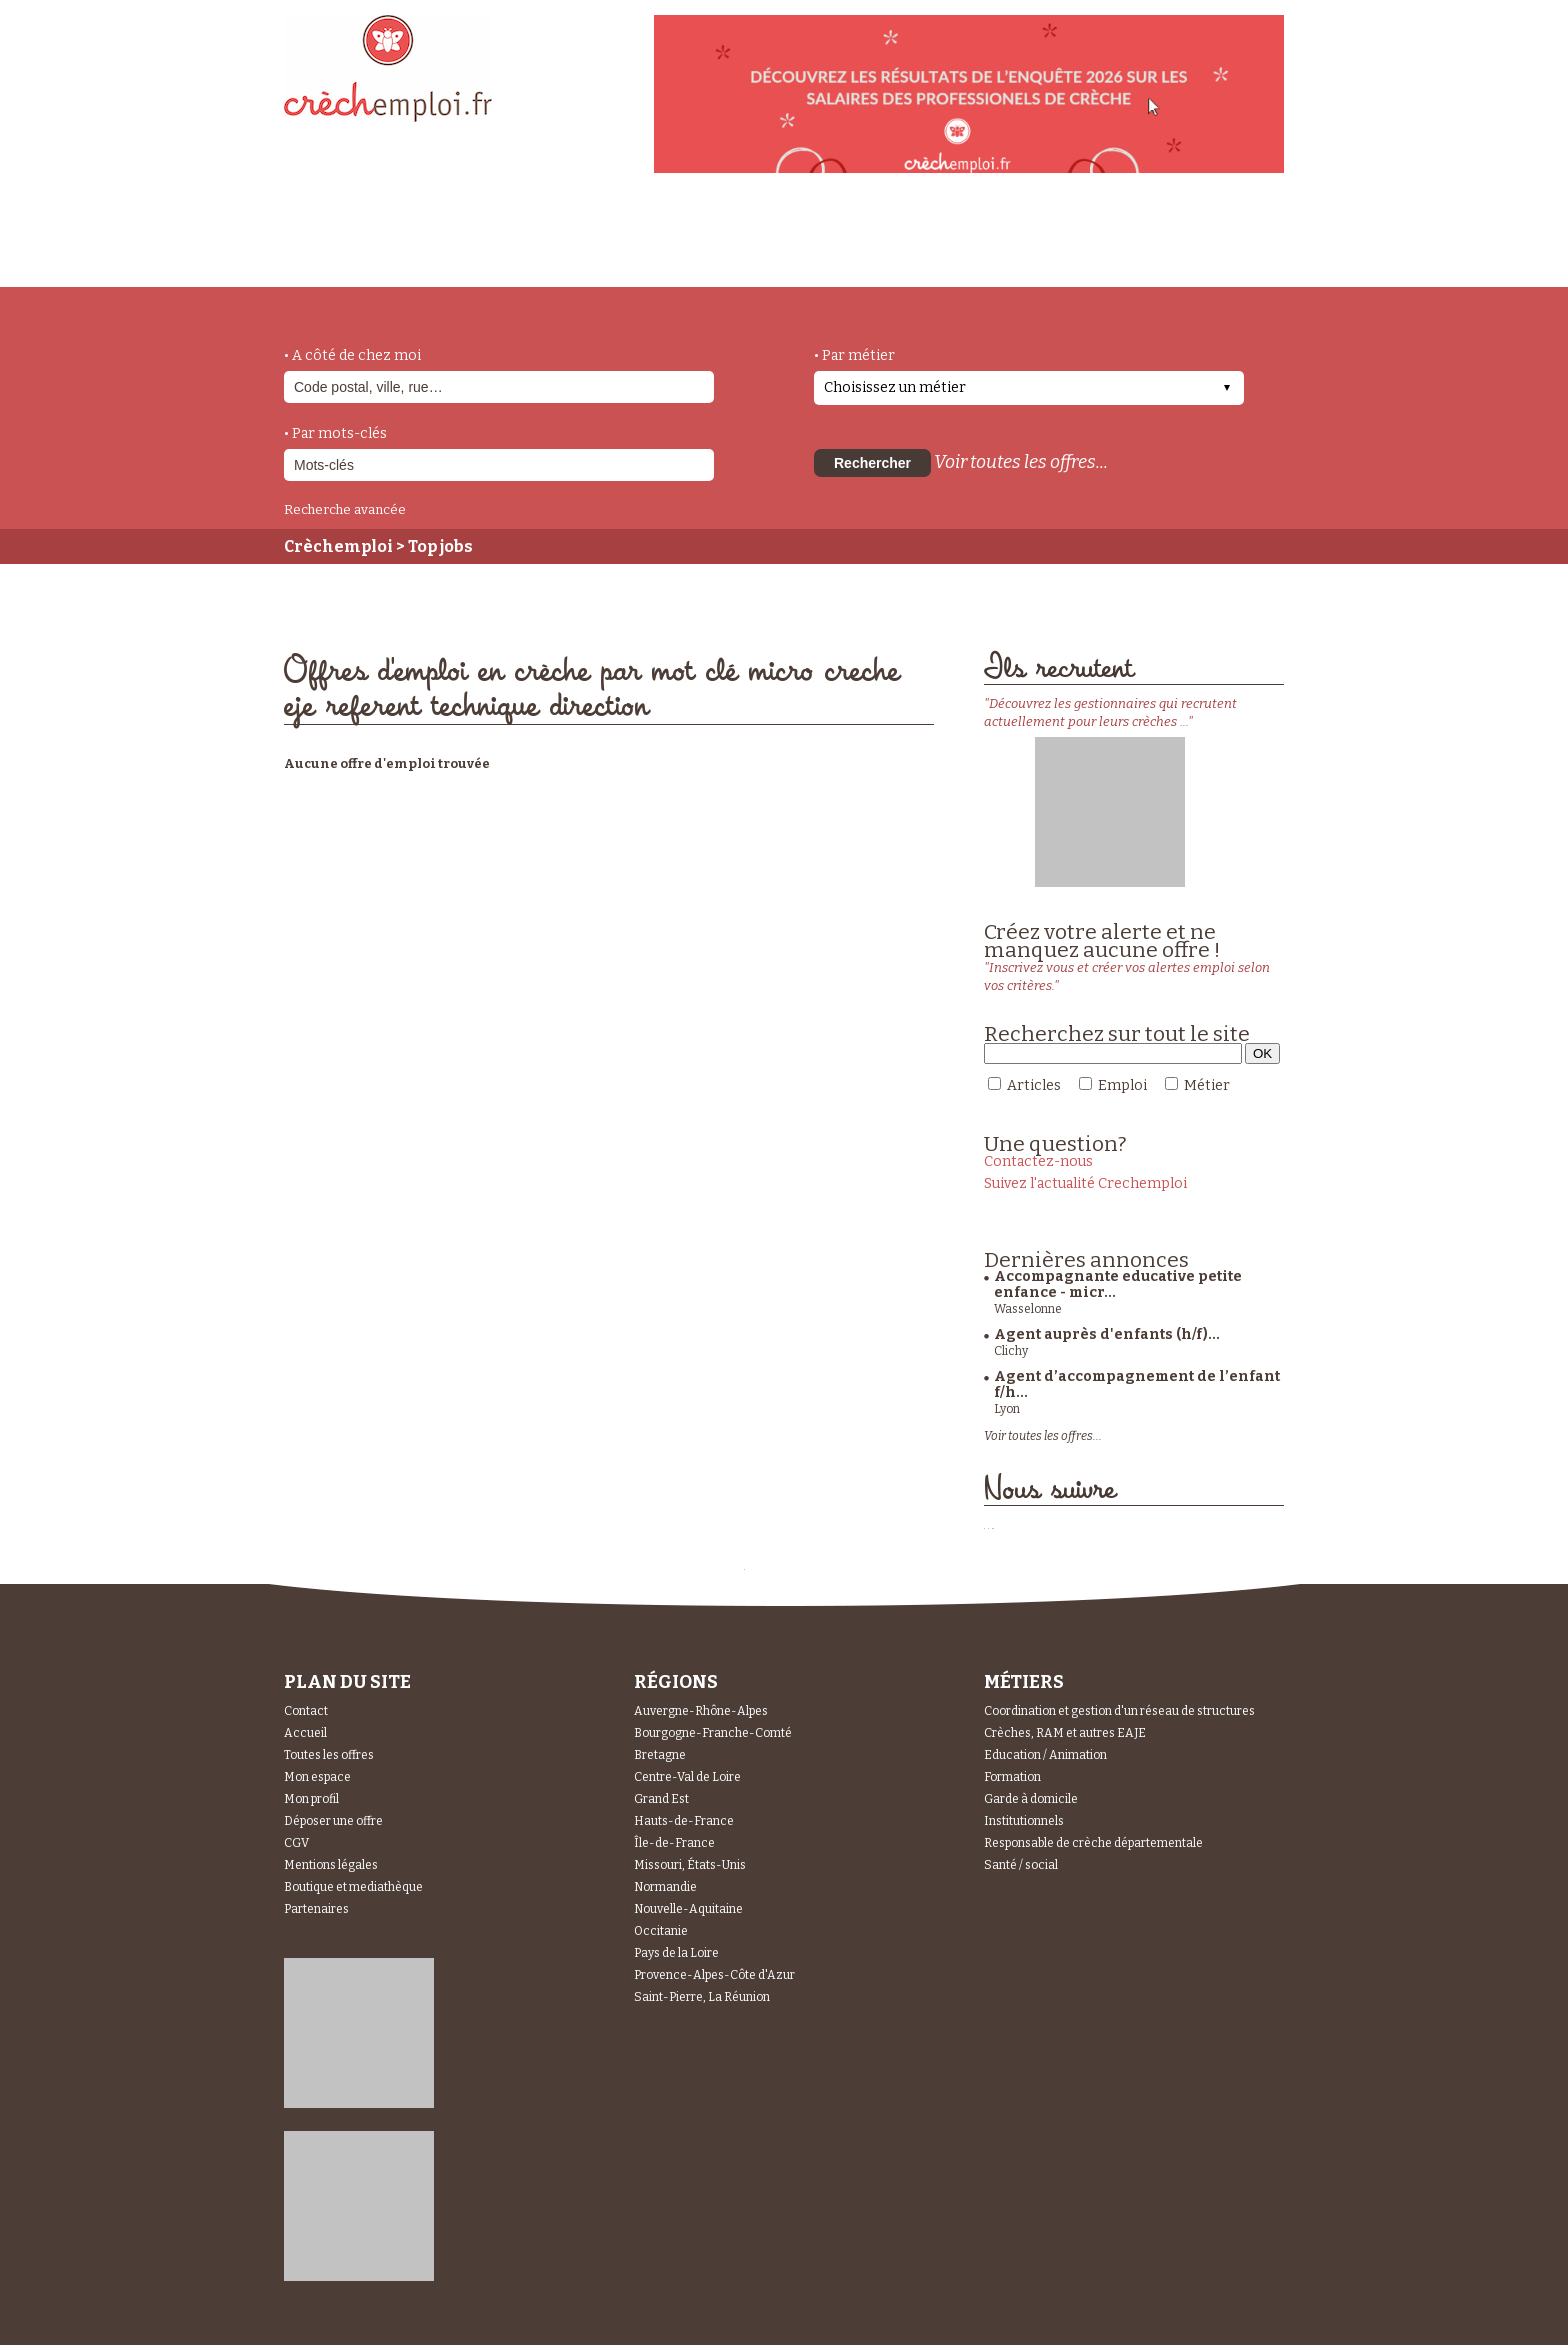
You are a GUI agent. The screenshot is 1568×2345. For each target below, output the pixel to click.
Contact (306, 1711)
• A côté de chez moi (352, 355)
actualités (577, 243)
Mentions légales (331, 1865)
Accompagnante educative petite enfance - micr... (1118, 1284)
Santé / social (1021, 1865)
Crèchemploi (338, 546)
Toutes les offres (329, 1755)
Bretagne (660, 1755)
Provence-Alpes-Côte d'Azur (714, 1975)
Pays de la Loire (676, 1953)
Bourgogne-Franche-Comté (713, 1733)
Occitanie (661, 1931)
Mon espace (317, 1777)
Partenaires (316, 1909)
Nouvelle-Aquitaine (688, 1909)
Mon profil (311, 1799)
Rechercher (872, 463)
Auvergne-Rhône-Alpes (701, 1711)
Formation (1012, 1777)
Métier (1207, 1085)
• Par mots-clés (335, 433)
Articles (1034, 1085)
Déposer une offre (333, 1821)
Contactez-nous (1038, 1161)
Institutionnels (1024, 1821)
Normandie (665, 1887)
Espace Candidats (964, 239)
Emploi (1122, 1085)
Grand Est (661, 1799)
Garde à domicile (1031, 1799)
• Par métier (854, 355)
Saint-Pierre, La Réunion (702, 1997)
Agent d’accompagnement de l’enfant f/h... (1137, 1384)
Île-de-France (674, 1843)
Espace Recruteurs (1180, 253)
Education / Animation (1045, 1755)
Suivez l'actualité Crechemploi (1085, 1183)
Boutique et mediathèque (353, 1887)
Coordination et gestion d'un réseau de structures (1119, 1711)
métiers (451, 252)
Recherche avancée (345, 509)
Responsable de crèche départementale (1093, 1843)
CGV (296, 1843)
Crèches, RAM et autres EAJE (1065, 1733)
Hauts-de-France (684, 1821)
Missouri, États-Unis (690, 1865)
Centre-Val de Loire (687, 1777)
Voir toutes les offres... (1021, 462)
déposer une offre (756, 242)
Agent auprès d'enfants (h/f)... (1107, 1334)
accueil (339, 260)
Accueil (305, 1733)
